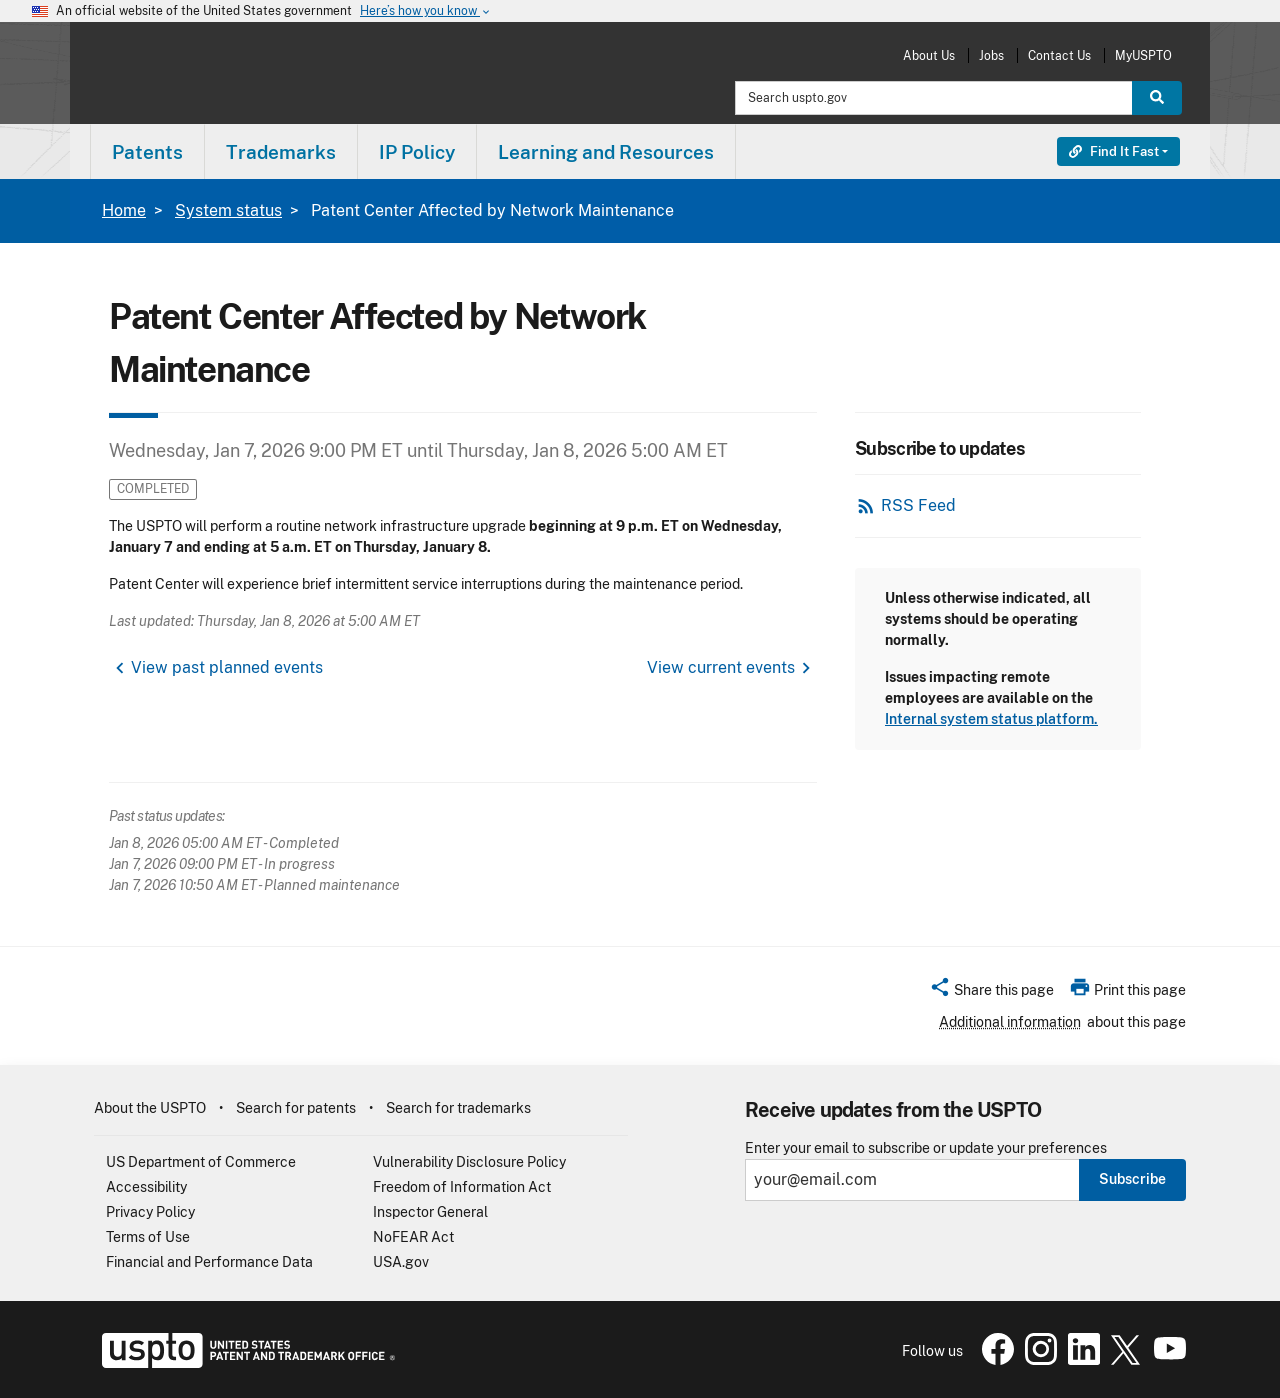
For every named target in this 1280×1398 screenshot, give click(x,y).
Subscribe (1132, 1179)
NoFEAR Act (413, 1237)
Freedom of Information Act (462, 1187)
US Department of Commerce (201, 1162)
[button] (991, 993)
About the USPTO (150, 1108)
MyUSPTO (1143, 55)
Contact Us (1059, 55)
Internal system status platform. (991, 719)
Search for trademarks (458, 1108)
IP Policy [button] (417, 152)
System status (228, 210)
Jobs (991, 55)
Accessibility (146, 1187)
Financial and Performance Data (209, 1262)
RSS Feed (918, 505)
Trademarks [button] (281, 152)
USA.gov (401, 1262)
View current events (721, 667)
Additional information (1010, 1022)
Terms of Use (148, 1237)
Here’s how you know (426, 11)
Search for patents (296, 1108)
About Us (929, 55)
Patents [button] (147, 152)
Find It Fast (1114, 151)
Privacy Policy (150, 1212)
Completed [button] (153, 488)
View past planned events (227, 667)
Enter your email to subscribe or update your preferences (926, 1148)
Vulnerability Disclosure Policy (469, 1162)
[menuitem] (147, 151)
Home (124, 210)
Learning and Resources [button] (606, 152)
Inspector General (430, 1212)
